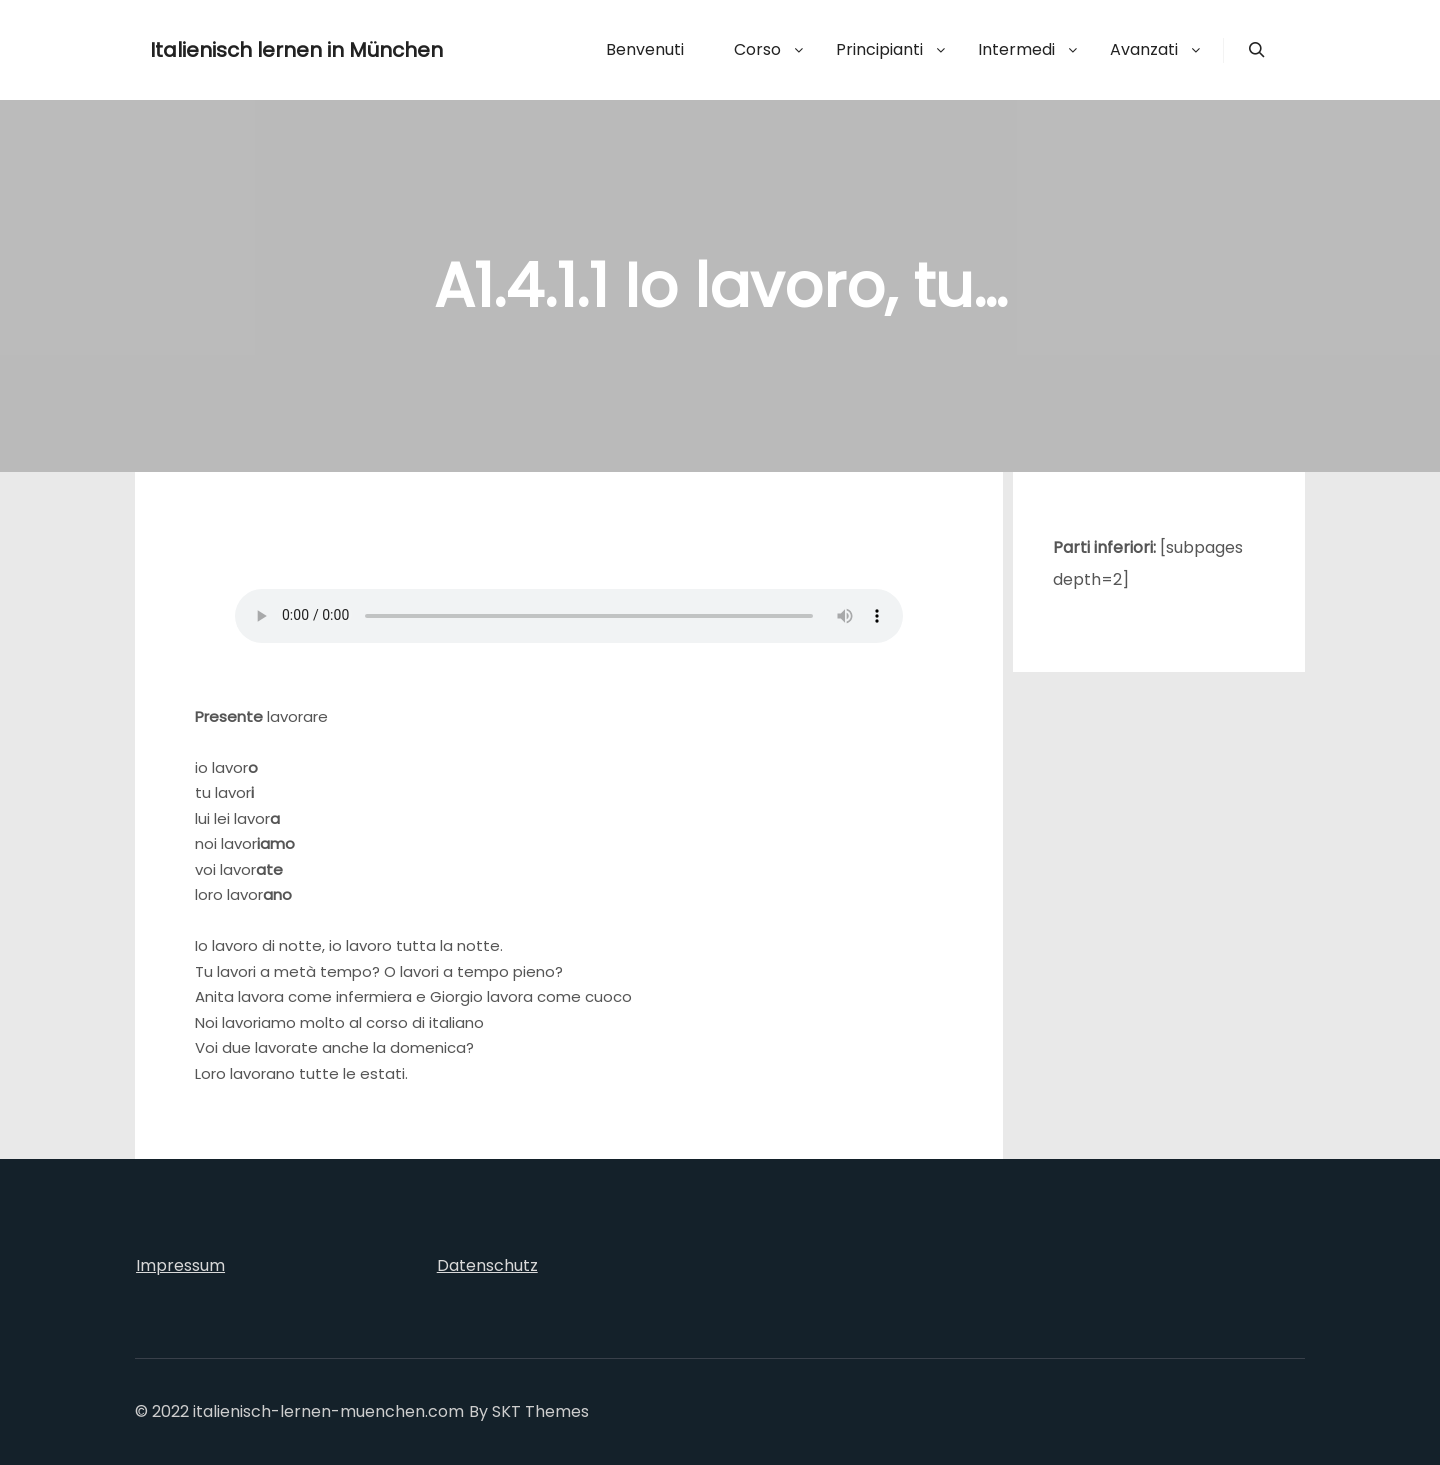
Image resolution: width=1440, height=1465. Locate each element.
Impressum (180, 1265)
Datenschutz (487, 1265)
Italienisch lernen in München (250, 50)
